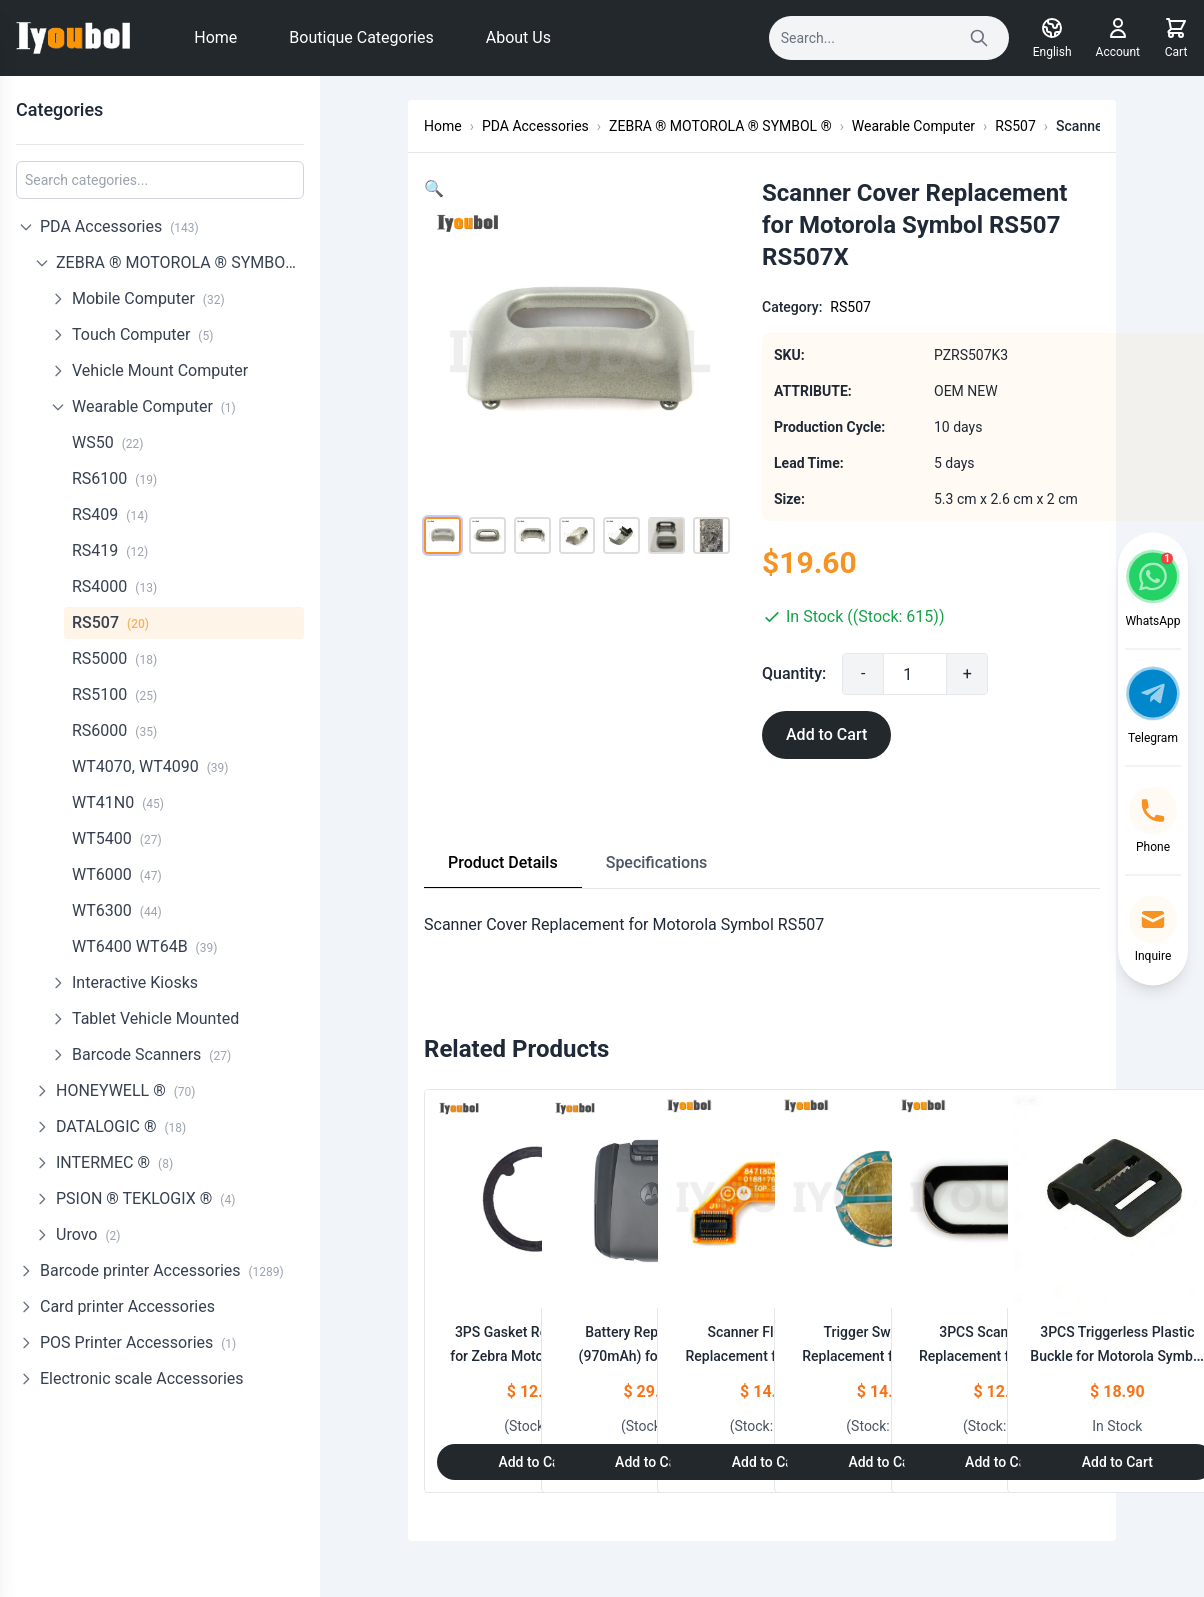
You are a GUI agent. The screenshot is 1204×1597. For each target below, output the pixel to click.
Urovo (88, 1234)
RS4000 (114, 586)
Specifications (657, 862)
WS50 (107, 442)
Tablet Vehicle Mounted (155, 1018)
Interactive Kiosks (135, 982)
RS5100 (114, 694)
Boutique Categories (361, 37)
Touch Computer (142, 334)
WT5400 (117, 838)
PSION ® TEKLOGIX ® (145, 1198)
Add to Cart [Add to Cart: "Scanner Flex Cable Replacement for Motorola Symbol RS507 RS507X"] (767, 1462)
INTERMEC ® (114, 1162)
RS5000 (114, 658)
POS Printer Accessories (138, 1342)
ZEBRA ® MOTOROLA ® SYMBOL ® (180, 262)
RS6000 (114, 730)
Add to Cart (858, 734)
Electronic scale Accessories (142, 1378)
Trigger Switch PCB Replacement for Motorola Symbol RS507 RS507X (884, 1356)
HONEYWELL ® (126, 1090)
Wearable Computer (154, 406)
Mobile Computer (148, 298)
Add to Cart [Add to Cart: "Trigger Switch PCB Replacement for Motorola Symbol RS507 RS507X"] (883, 1462)
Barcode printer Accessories (162, 1270)
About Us (518, 37)
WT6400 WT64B (144, 946)
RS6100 (114, 478)
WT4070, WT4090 (150, 766)
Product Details (503, 862)
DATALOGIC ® (121, 1126)
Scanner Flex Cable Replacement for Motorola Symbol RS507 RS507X (768, 1356)
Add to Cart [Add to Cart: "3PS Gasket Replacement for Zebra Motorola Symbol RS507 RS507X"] (533, 1462)
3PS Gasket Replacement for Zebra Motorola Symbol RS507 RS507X (534, 1356)
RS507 (110, 622)
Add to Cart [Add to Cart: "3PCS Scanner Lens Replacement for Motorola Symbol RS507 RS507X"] (1000, 1462)
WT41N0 (118, 802)
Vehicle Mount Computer (160, 370)
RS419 (110, 550)
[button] (434, 188)
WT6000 (117, 874)
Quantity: (826, 673)
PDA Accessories (119, 226)
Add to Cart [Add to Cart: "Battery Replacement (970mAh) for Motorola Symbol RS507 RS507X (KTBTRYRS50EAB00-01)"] (650, 1462)
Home (215, 37)
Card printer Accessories (127, 1306)
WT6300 (117, 910)
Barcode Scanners (151, 1054)
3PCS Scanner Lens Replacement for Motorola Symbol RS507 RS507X (1001, 1356)
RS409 (110, 514)
